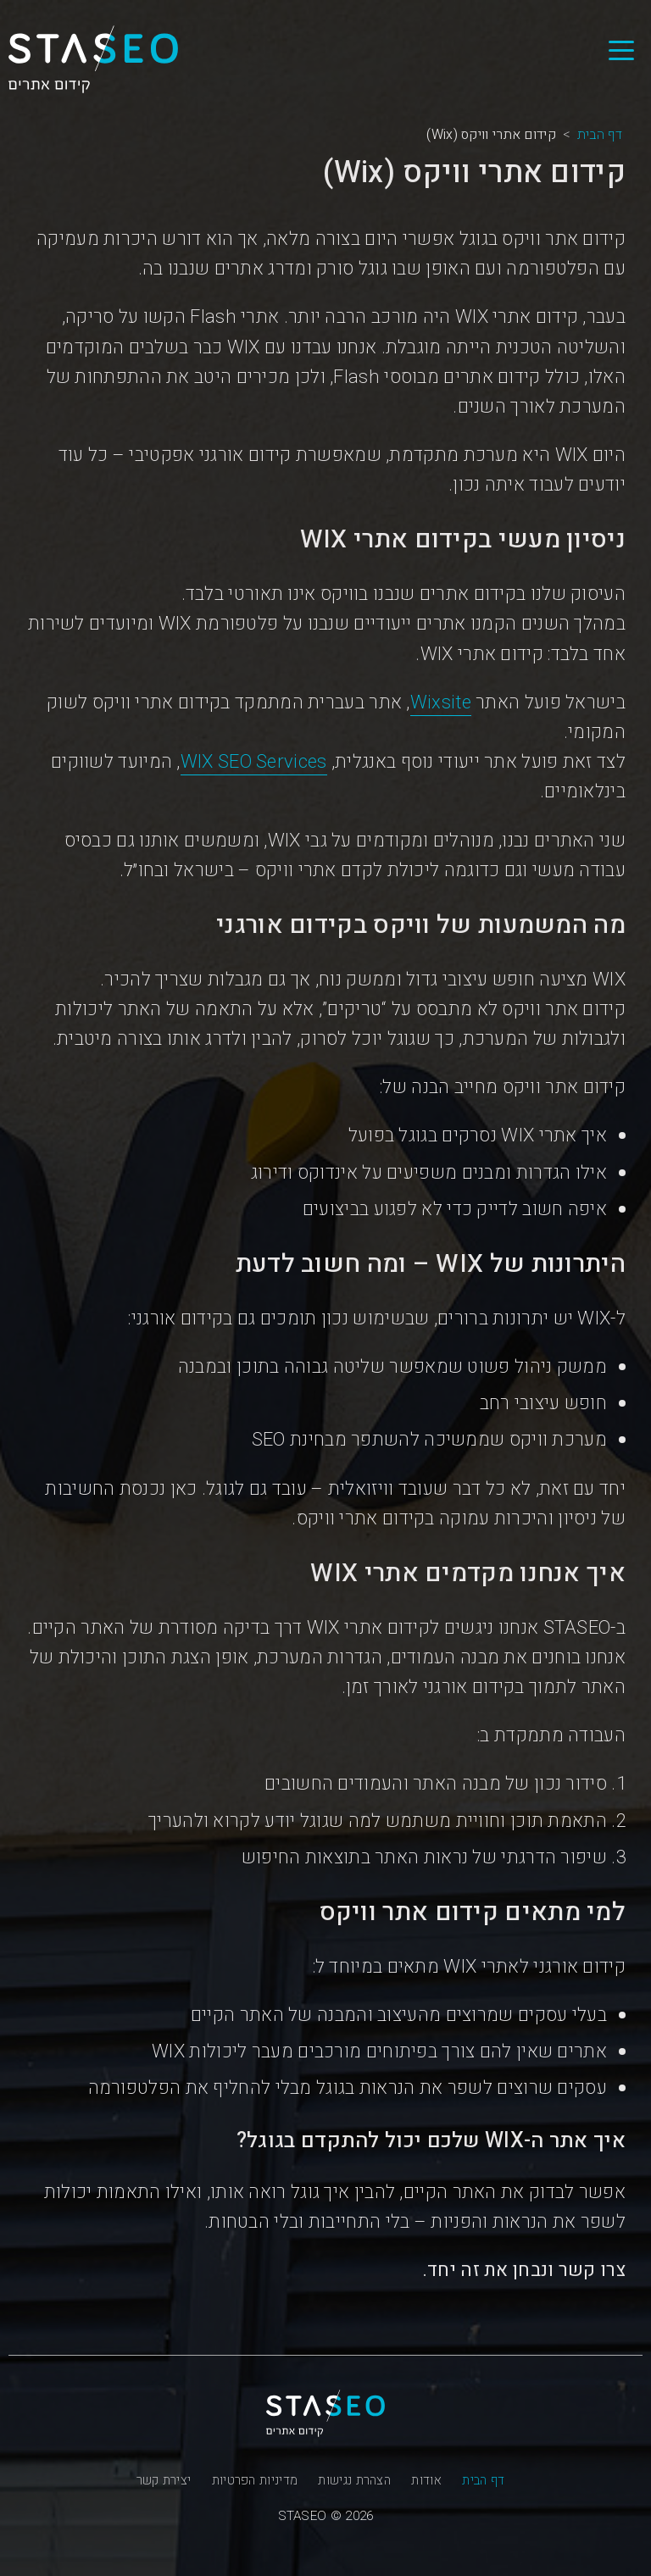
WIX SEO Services (254, 761)
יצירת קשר (164, 2480)
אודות (426, 2480)
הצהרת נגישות (354, 2480)
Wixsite (440, 702)
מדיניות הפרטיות (255, 2480)
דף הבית (483, 2480)
